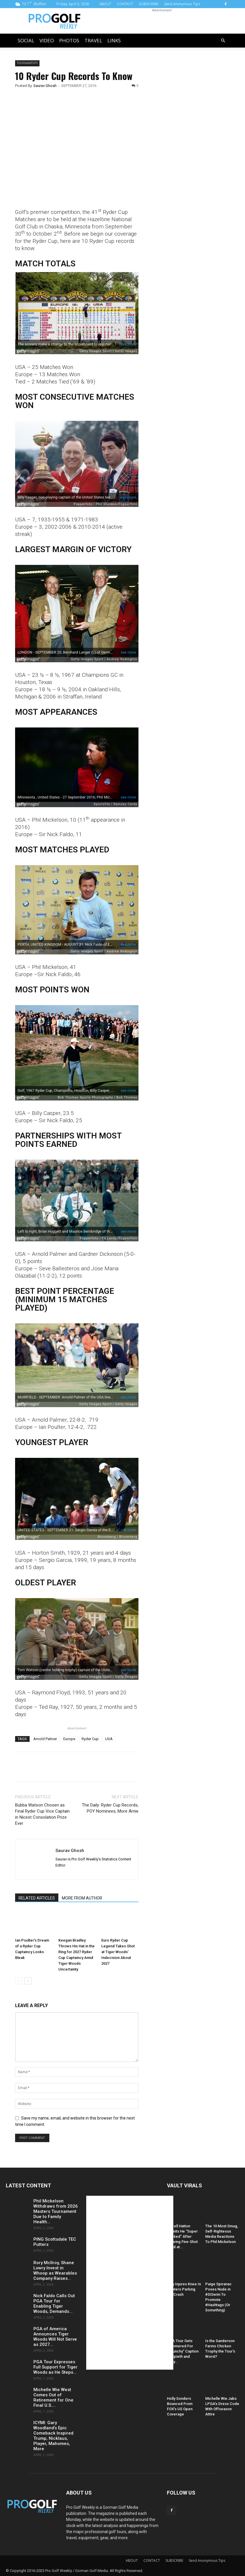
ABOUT (105, 4)
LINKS (114, 40)
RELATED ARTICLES (37, 1898)
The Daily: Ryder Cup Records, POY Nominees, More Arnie (110, 1808)
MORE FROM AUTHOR (82, 1898)
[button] (223, 40)
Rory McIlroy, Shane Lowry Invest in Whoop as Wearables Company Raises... (55, 2270)
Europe (69, 1739)
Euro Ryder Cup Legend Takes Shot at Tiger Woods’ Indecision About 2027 (118, 1952)
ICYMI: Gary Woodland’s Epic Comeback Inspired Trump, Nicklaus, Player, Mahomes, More (53, 2435)
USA (109, 1739)
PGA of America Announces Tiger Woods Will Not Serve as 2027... (55, 2336)
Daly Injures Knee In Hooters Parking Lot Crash (184, 2289)
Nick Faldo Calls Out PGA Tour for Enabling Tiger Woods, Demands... (54, 2303)
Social (26, 40)
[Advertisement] (187, 108)
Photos (69, 40)
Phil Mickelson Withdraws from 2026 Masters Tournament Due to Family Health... (55, 2211)
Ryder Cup (90, 1739)
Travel (93, 40)
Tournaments (27, 63)
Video (46, 40)
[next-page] (28, 1980)
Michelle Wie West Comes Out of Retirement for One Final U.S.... (53, 2397)
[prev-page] (18, 1980)
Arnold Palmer (45, 1739)
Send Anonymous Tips (182, 4)
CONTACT (125, 4)
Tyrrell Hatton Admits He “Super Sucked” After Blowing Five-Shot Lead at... (182, 2236)
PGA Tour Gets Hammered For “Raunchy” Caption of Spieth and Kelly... (183, 2351)
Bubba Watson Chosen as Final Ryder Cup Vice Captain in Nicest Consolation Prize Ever (42, 1814)
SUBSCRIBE (148, 4)
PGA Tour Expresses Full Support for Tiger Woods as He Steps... (55, 2367)
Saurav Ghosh (45, 85)
